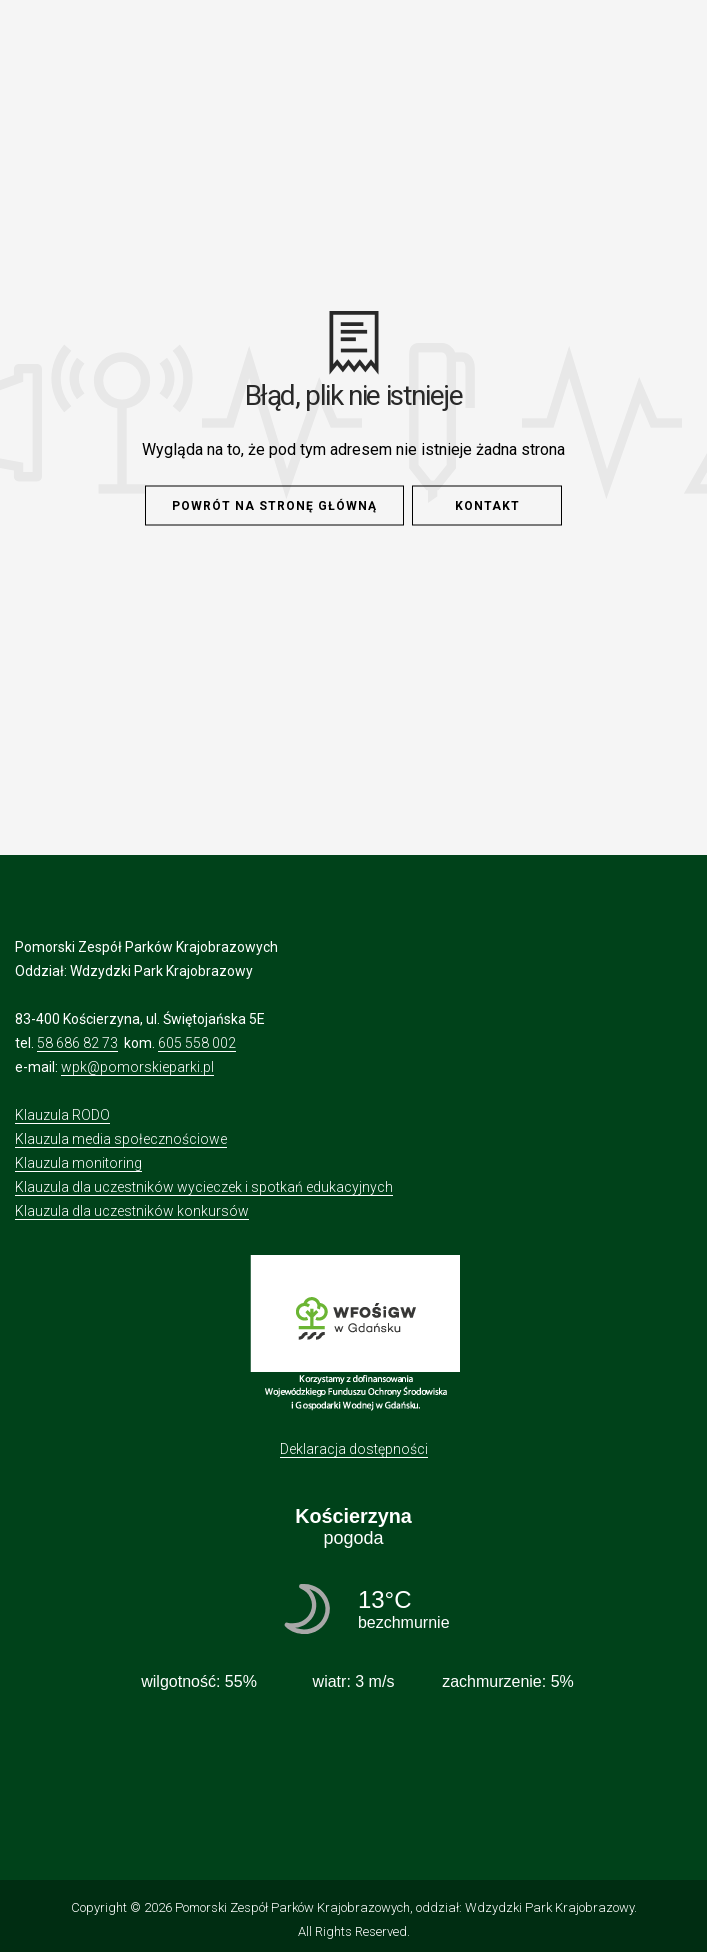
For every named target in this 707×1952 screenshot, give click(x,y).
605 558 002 (197, 1043)
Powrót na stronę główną (274, 506)
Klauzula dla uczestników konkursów (132, 1211)
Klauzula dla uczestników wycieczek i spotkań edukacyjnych (204, 1187)
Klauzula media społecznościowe (121, 1139)
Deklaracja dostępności (354, 1449)
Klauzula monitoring (78, 1163)
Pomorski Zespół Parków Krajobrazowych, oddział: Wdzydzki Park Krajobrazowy (404, 1907)
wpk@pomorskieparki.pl (137, 1067)
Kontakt (487, 506)
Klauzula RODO (62, 1115)
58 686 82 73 (77, 1043)
